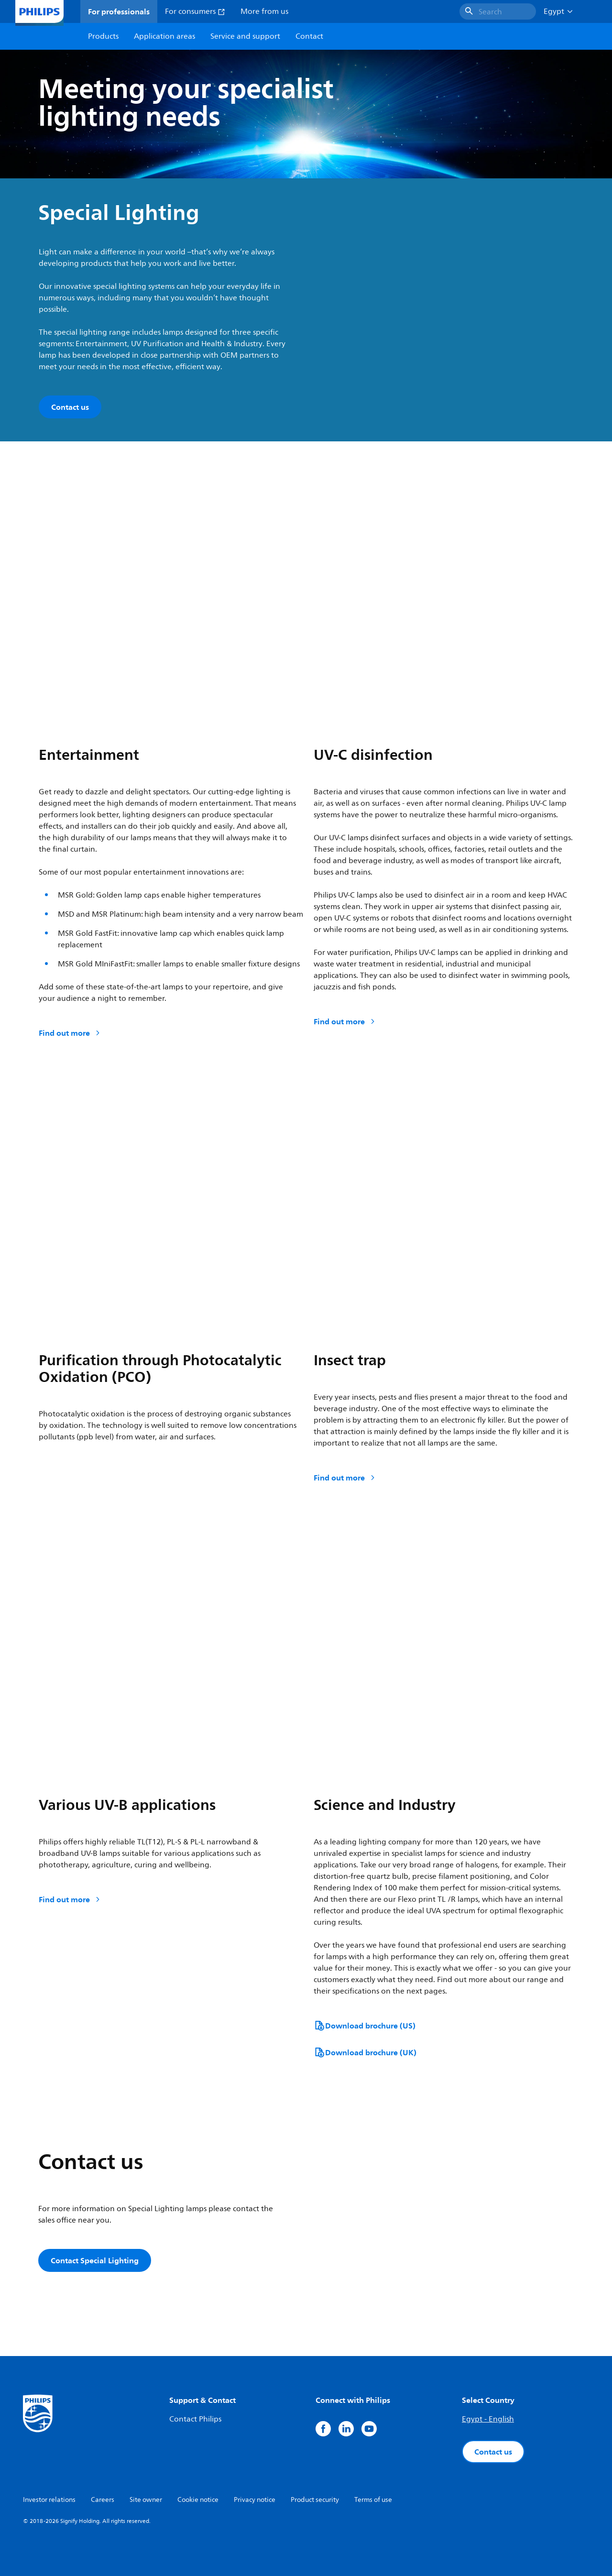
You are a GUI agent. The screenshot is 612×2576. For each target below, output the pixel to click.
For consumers (195, 11)
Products (103, 36)
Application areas (164, 36)
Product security (315, 2499)
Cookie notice (198, 2499)
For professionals (119, 11)
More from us (264, 11)
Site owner (146, 2499)
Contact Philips (195, 2419)
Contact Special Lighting (95, 2260)
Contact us (493, 2451)
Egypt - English (488, 2419)
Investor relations (49, 2499)
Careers (102, 2499)
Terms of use (373, 2499)
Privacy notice (254, 2499)
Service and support (245, 36)
